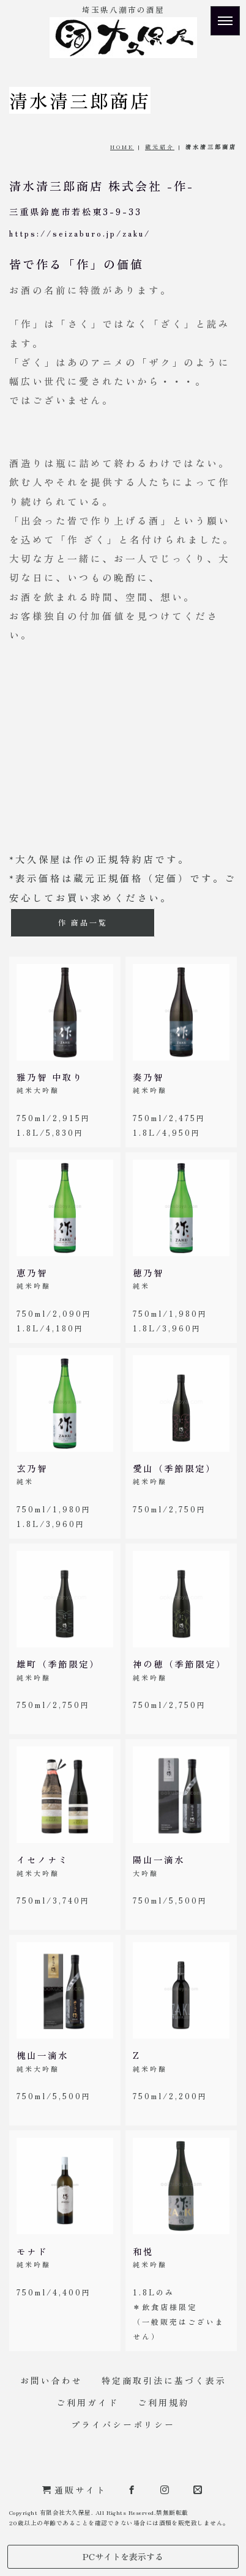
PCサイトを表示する (123, 2556)
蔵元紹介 (159, 146)
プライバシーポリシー (123, 2424)
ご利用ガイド (87, 2402)
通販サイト (74, 2490)
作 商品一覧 (83, 922)
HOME (122, 146)
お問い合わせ (51, 2380)
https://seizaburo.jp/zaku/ (80, 233)
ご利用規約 (164, 2402)
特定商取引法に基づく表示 (164, 2380)
